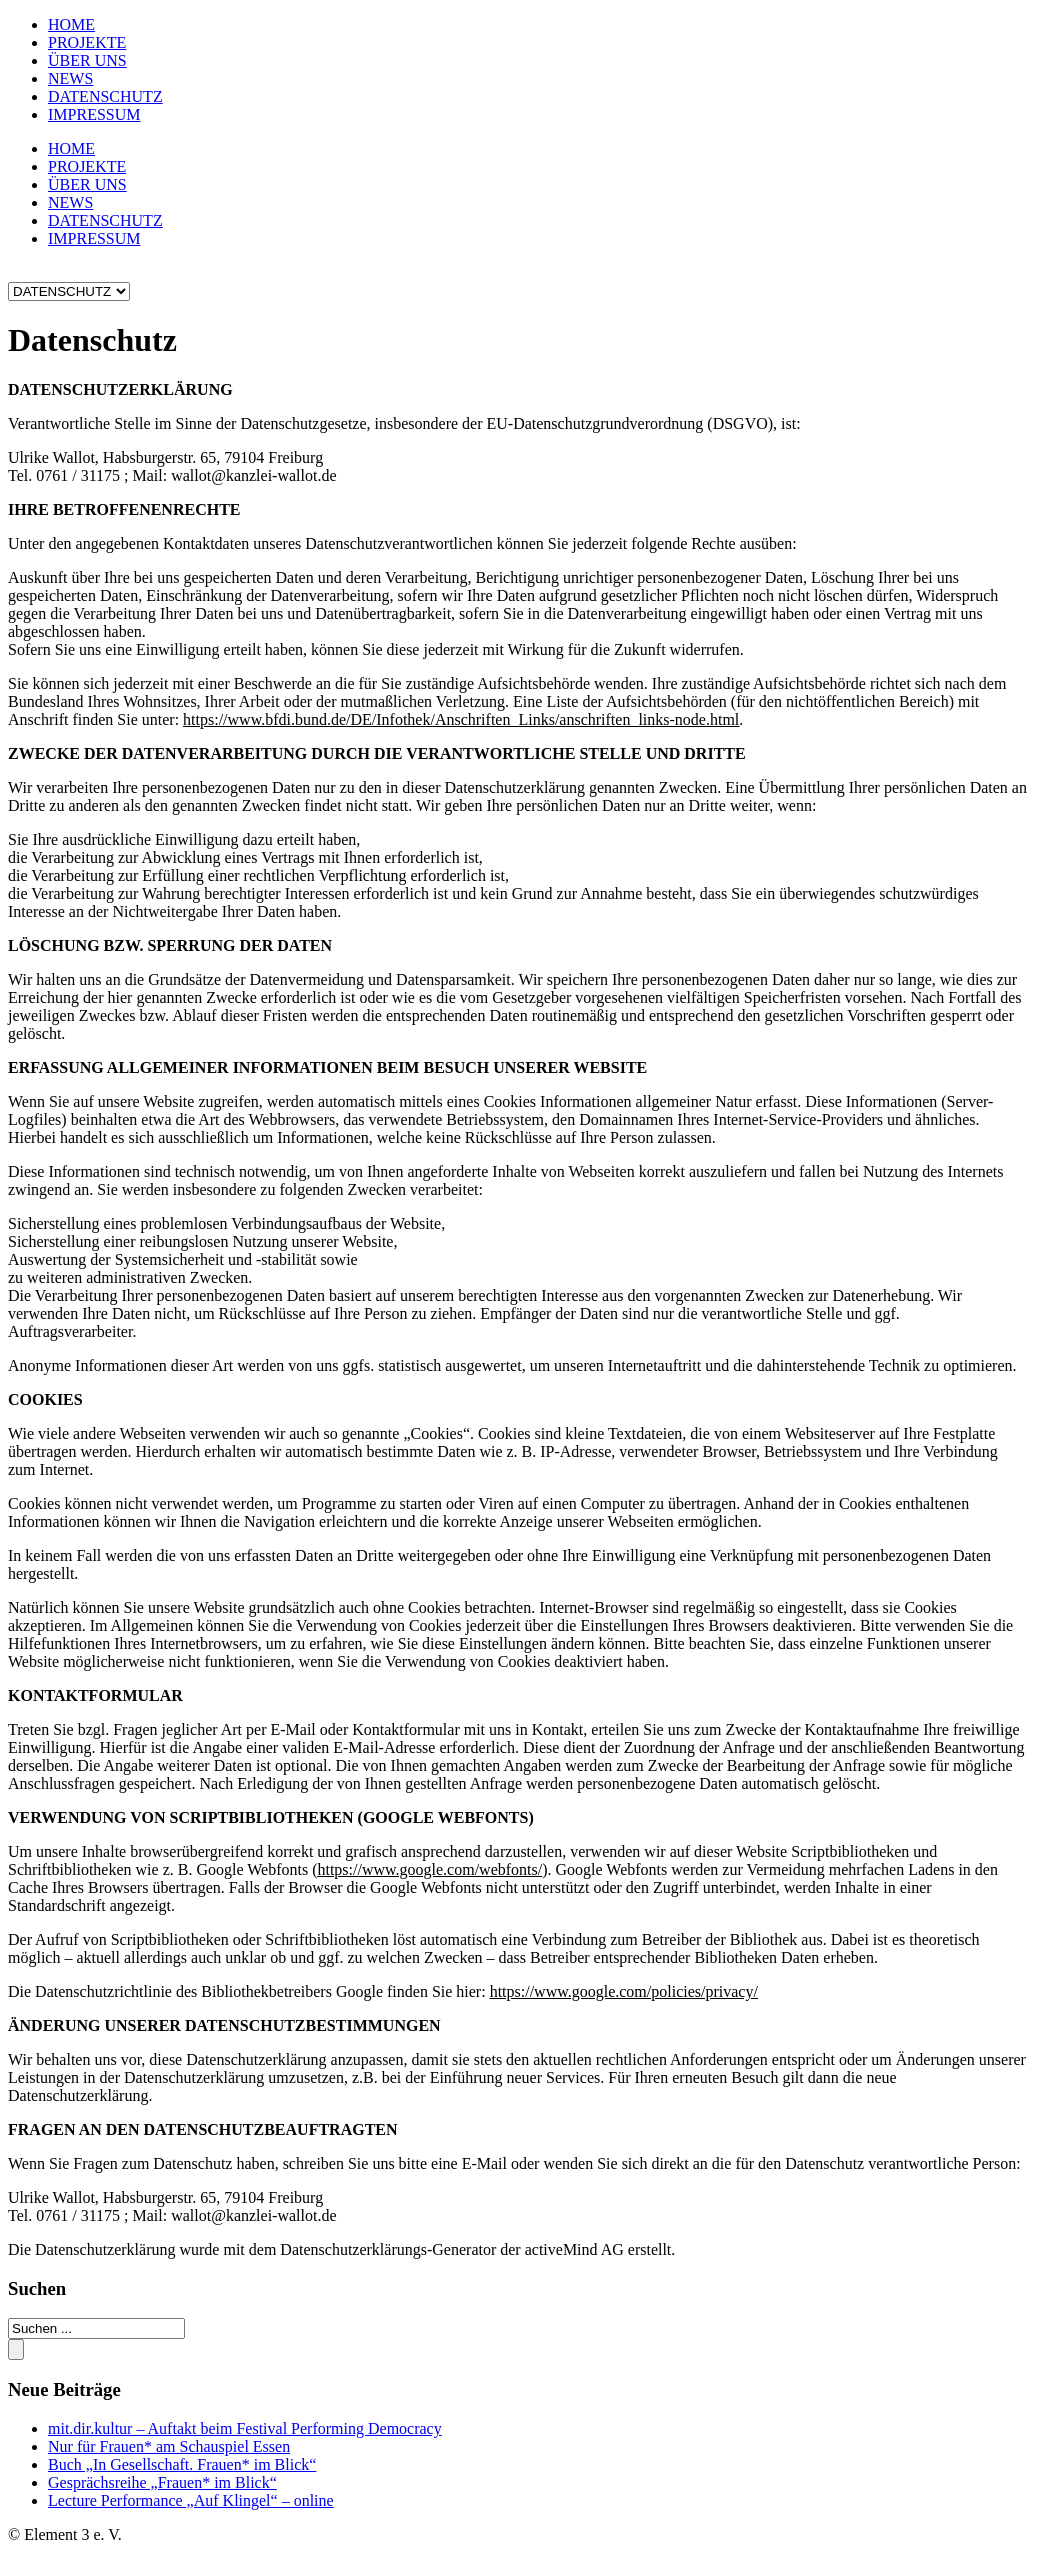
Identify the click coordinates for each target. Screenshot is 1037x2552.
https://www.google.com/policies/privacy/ (624, 1991)
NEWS (70, 78)
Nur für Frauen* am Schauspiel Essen (169, 2446)
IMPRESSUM (94, 114)
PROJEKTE (87, 42)
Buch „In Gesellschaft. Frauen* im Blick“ (182, 2464)
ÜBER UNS (87, 60)
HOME (71, 24)
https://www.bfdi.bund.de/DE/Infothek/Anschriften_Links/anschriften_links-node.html (461, 719)
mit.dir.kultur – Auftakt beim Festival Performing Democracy (245, 2428)
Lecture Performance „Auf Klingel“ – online (191, 2500)
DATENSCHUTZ (105, 96)
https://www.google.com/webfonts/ (429, 1869)
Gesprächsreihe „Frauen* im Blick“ (162, 2482)
